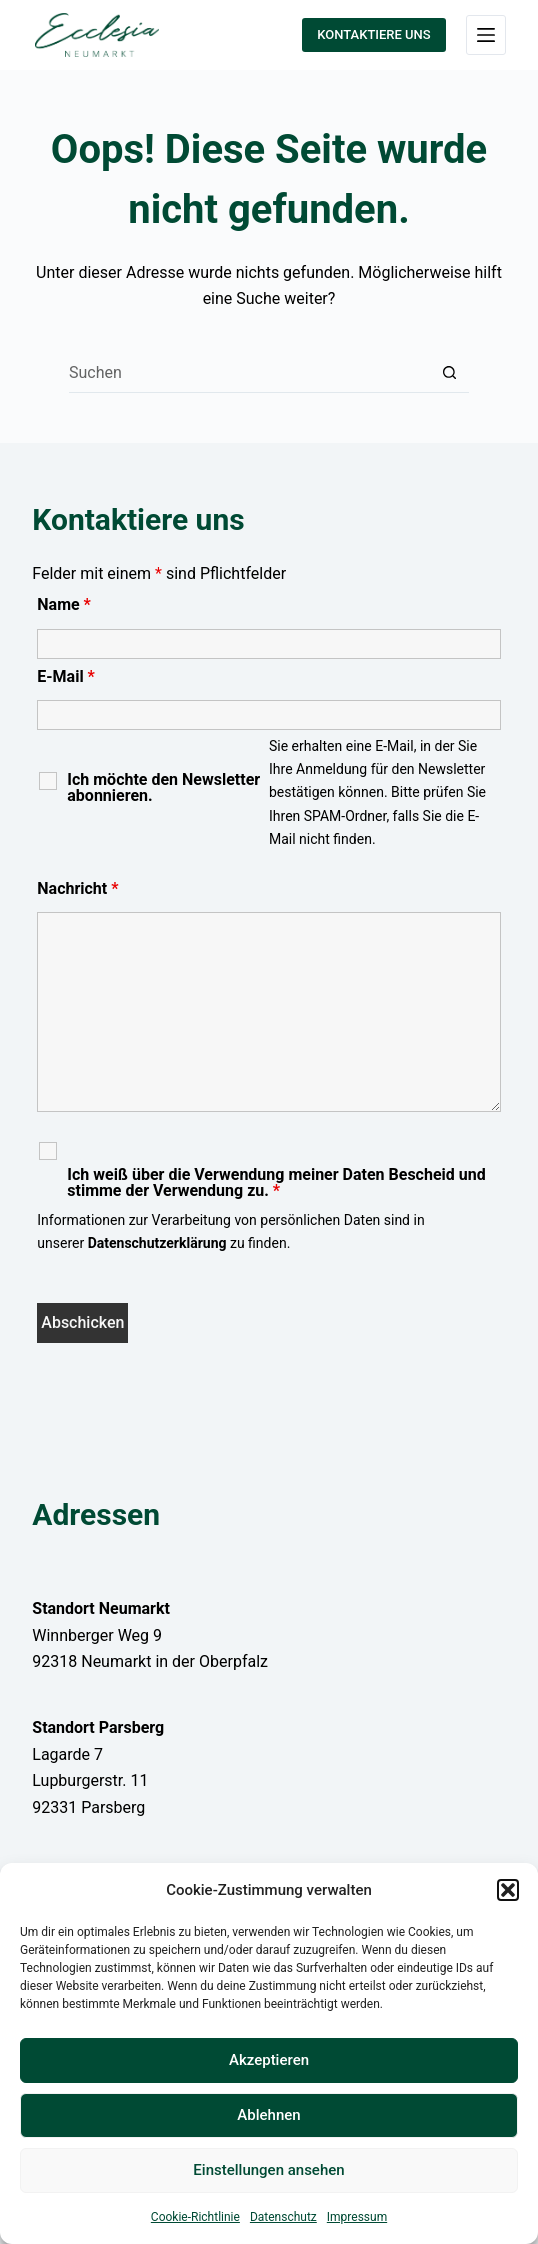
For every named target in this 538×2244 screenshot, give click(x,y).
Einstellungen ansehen (268, 2170)
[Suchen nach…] (249, 373)
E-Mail (66, 676)
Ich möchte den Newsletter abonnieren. (163, 788)
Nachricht (77, 888)
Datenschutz (283, 2217)
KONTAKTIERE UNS (373, 34)
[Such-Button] (449, 373)
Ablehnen (268, 2115)
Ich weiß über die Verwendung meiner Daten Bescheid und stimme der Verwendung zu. (276, 1183)
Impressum (357, 2217)
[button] (508, 1890)
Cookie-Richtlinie (195, 2217)
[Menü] (486, 35)
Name (64, 604)
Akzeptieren (269, 2060)
